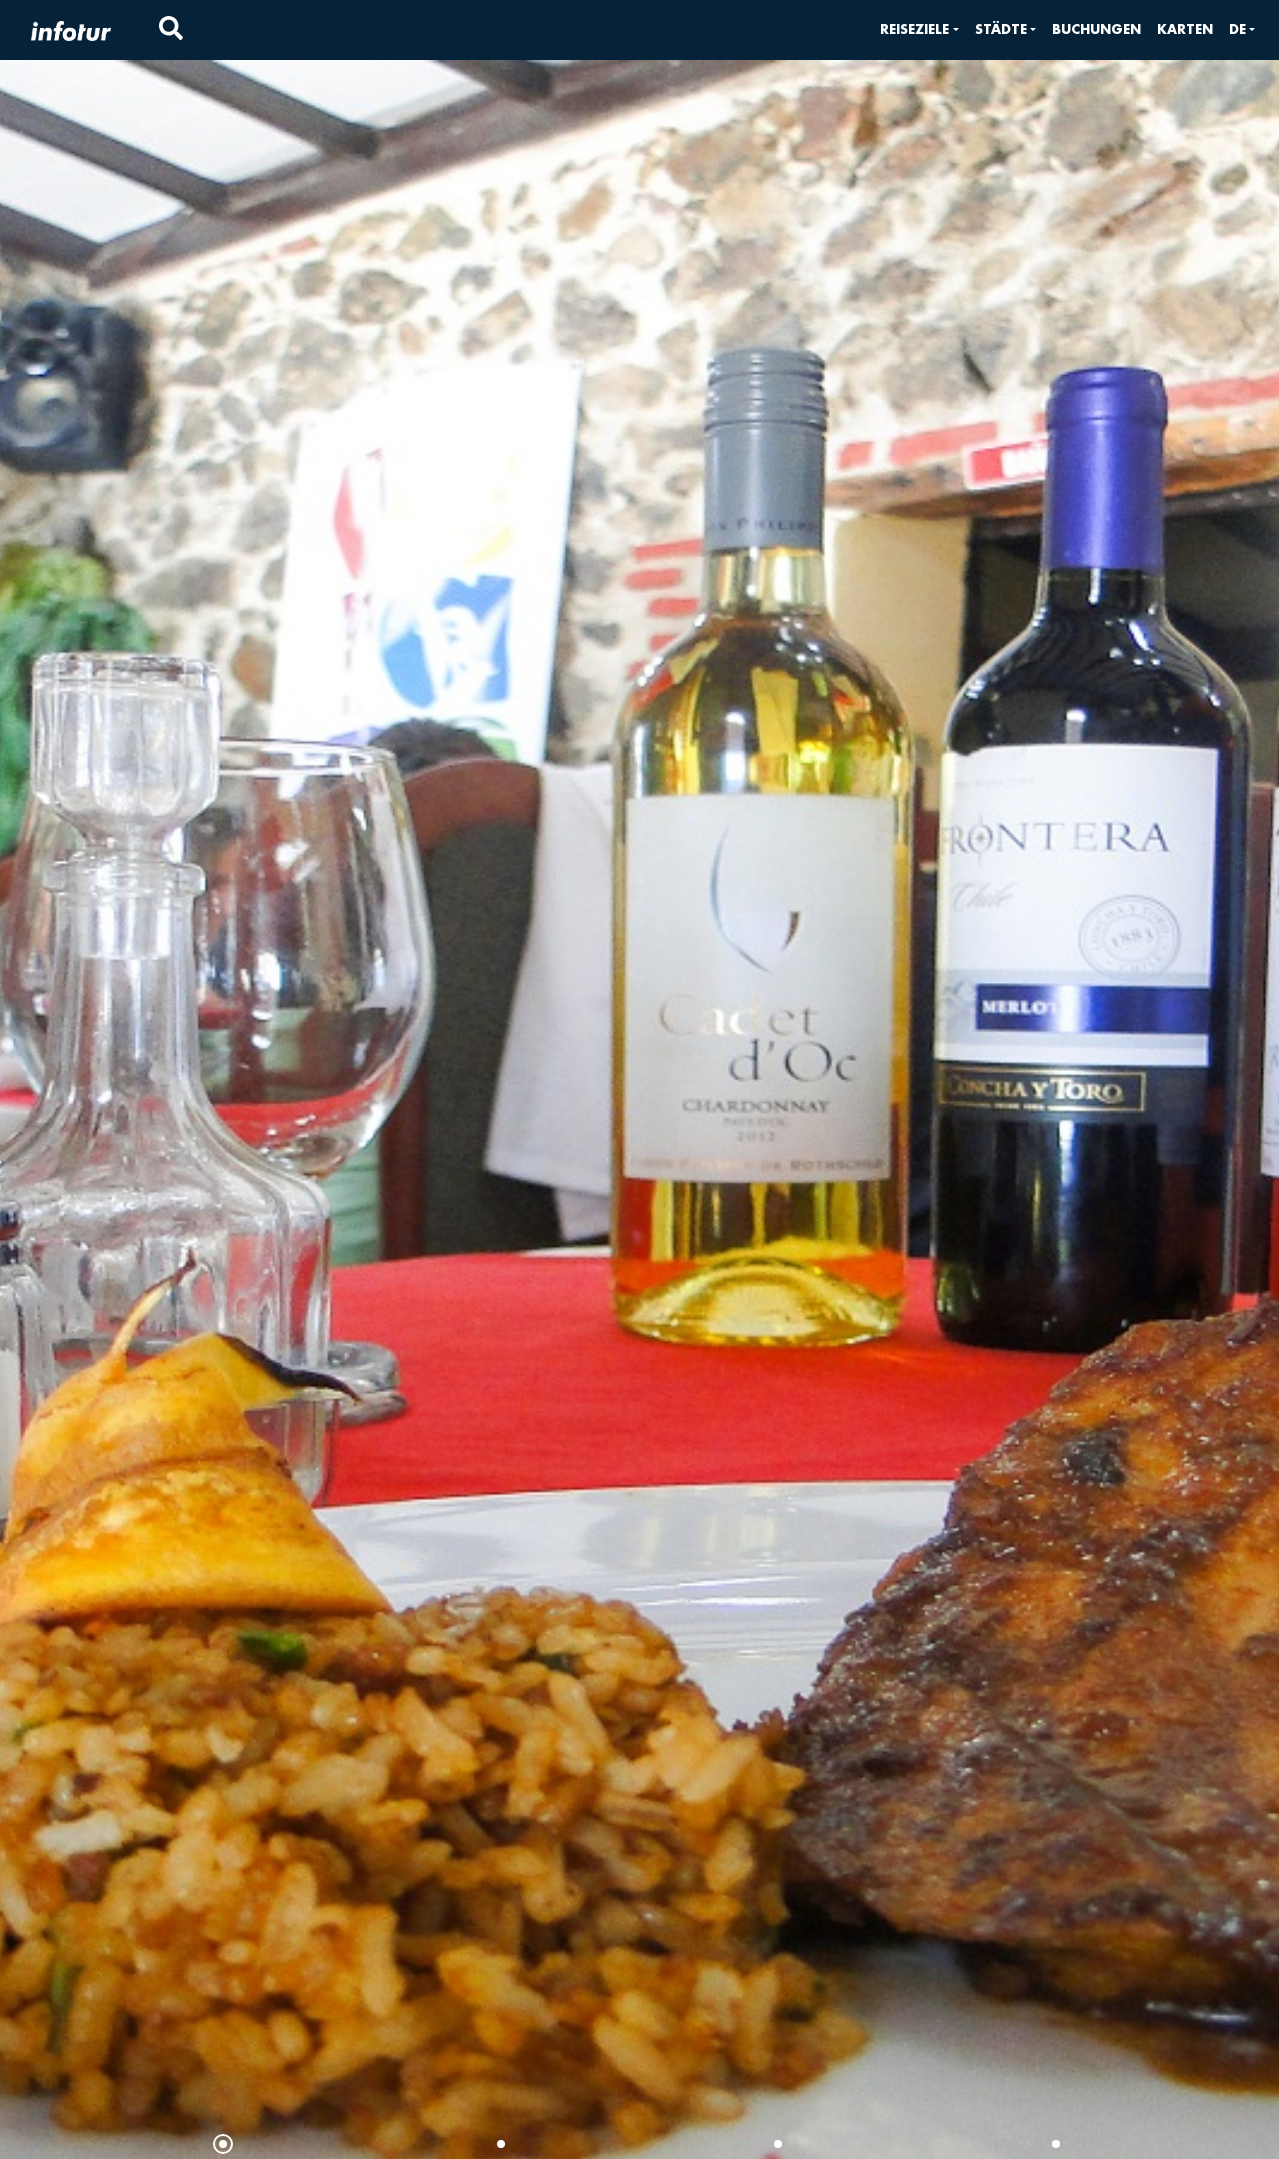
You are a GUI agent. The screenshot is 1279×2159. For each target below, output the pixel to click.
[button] (919, 29)
